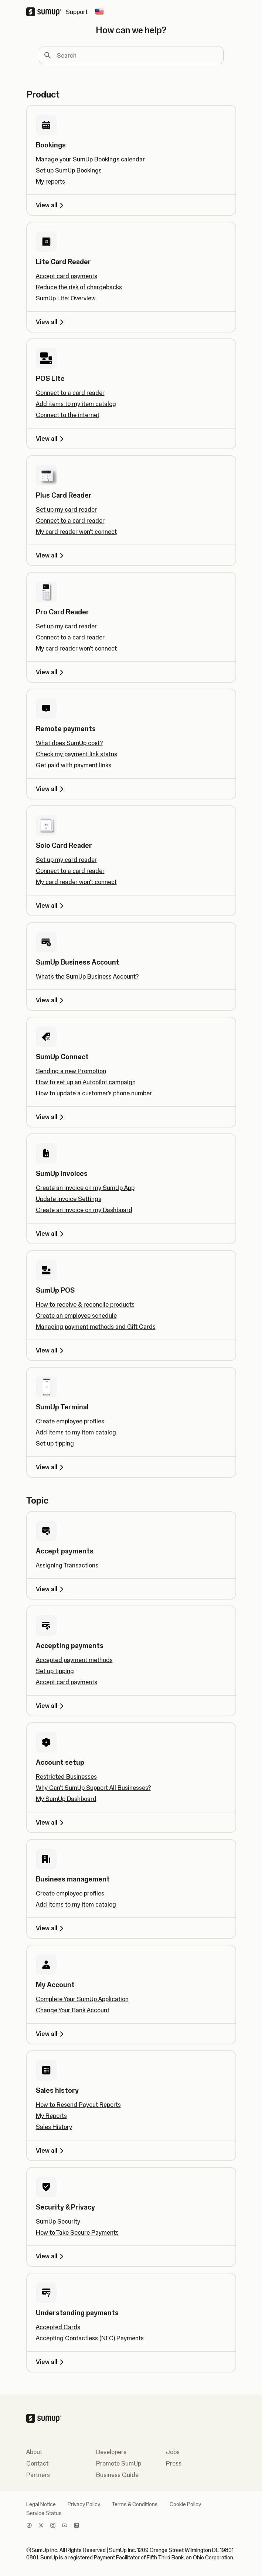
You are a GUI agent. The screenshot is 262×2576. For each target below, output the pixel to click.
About (34, 2452)
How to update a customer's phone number (94, 1093)
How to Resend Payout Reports (78, 2104)
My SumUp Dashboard (66, 1798)
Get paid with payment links (73, 765)
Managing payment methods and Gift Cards (96, 1326)
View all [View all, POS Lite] (51, 438)
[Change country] (99, 12)
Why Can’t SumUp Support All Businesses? (93, 1787)
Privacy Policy (84, 2504)
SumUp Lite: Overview (66, 298)
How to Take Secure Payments (77, 2232)
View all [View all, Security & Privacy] (51, 2256)
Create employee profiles (70, 1421)
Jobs (173, 2452)
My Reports (51, 2115)
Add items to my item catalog (76, 403)
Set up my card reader (66, 509)
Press (173, 2463)
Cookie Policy (185, 2504)
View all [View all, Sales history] (51, 2150)
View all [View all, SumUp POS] (51, 1350)
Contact (37, 2463)
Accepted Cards (58, 2327)
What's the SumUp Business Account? (87, 976)
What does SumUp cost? (69, 743)
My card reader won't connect (76, 531)
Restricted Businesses (66, 1776)
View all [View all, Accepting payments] (51, 1706)
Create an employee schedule (76, 1315)
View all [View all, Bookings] (51, 205)
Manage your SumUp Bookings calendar (90, 159)
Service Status (44, 2513)
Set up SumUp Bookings (69, 170)
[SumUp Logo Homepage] (46, 12)
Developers (111, 2452)
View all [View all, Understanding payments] (51, 2362)
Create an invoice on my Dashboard (84, 1210)
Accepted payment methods (74, 1660)
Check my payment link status (76, 754)
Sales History (54, 2126)
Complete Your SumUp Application (82, 1999)
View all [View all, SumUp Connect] (51, 1117)
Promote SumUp (118, 2463)
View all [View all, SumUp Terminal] (51, 1467)
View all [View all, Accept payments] (51, 1589)
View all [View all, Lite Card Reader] (51, 322)
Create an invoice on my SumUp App (85, 1187)
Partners (38, 2474)
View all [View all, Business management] (51, 1928)
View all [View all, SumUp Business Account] (51, 1000)
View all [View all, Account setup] (51, 1822)
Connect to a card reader (70, 392)
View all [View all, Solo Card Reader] (51, 905)
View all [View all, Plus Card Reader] (51, 555)
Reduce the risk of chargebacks (79, 287)
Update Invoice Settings (68, 1198)
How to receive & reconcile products (85, 1304)
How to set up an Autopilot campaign (86, 1082)
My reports (50, 181)
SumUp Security (58, 2221)
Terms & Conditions (135, 2504)
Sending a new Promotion (71, 1071)
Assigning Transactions (67, 1565)
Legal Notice (41, 2504)
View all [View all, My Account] (51, 2034)
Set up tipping (55, 1443)
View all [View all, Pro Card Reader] (51, 672)
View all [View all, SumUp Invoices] (51, 1233)
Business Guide (117, 2474)
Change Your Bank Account (72, 2010)
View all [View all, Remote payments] (51, 789)
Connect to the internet (67, 415)
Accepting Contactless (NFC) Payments (90, 2338)
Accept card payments (66, 276)
